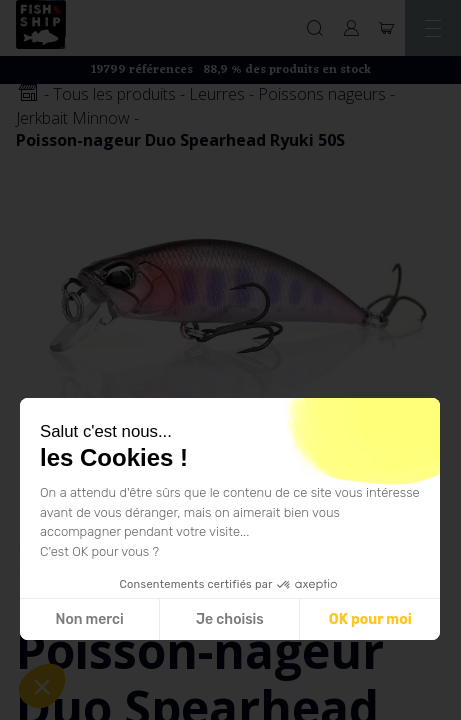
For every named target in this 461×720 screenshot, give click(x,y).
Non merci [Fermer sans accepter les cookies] (89, 619)
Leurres (217, 94)
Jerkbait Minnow (73, 118)
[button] (42, 686)
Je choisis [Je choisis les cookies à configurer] (230, 619)
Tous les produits (114, 94)
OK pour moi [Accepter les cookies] (370, 619)
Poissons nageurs (322, 94)
